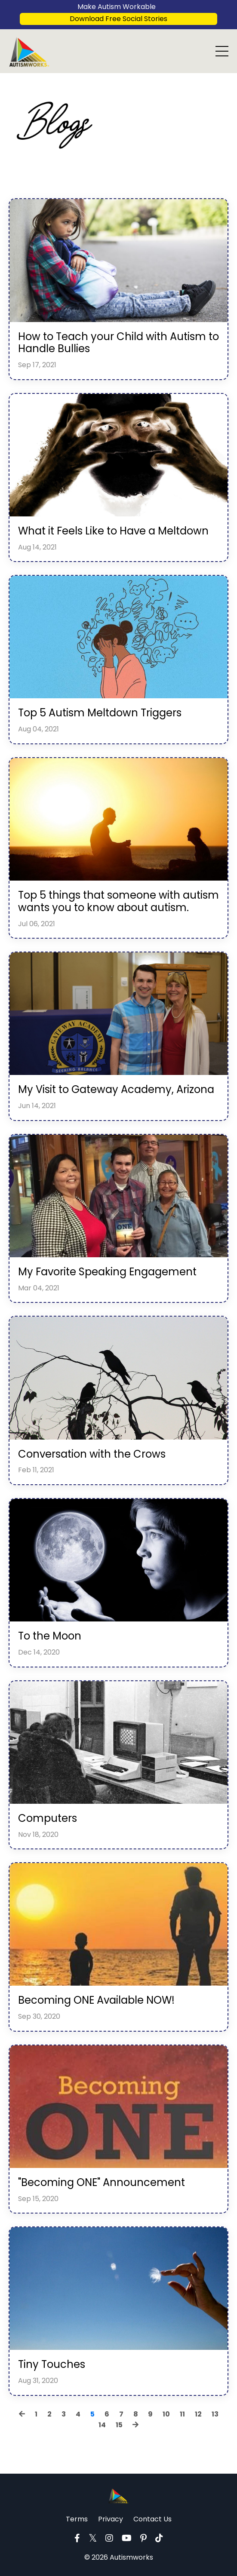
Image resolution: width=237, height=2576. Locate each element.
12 (198, 2414)
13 (215, 2414)
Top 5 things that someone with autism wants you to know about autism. (118, 901)
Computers (47, 1818)
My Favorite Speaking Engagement (107, 1272)
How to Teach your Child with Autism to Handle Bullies (118, 343)
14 (102, 2425)
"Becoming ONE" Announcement (101, 2183)
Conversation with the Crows (92, 1454)
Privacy (110, 2519)
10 (166, 2414)
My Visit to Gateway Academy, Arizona (116, 1090)
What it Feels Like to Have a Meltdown (113, 531)
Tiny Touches (51, 2364)
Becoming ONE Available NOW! (96, 2000)
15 (119, 2425)
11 (182, 2414)
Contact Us (152, 2519)
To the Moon (49, 1636)
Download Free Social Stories (118, 19)
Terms (77, 2519)
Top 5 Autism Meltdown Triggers (100, 713)
